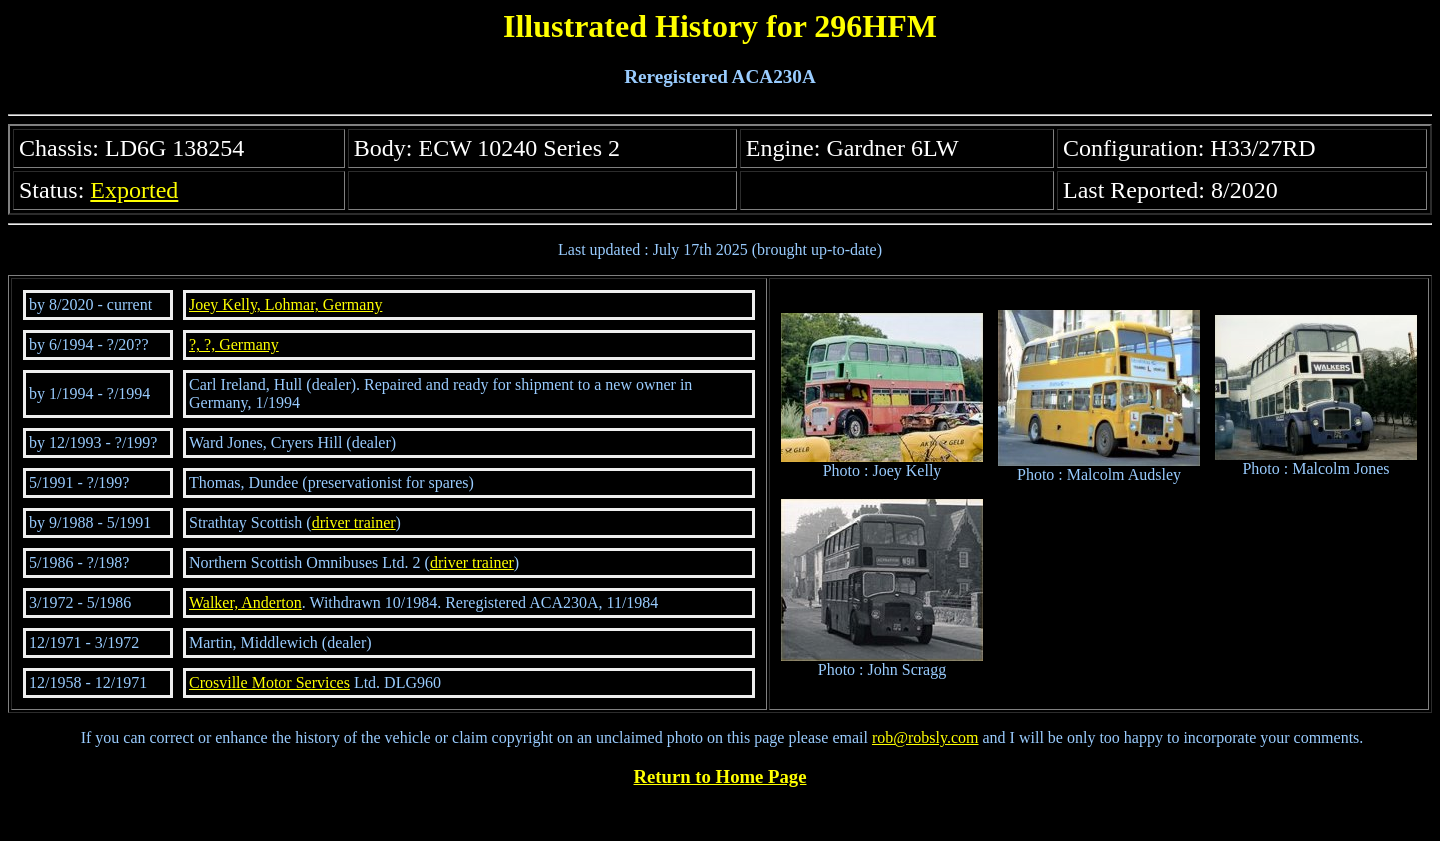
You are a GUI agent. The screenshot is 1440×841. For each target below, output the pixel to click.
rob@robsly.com (925, 737)
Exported (134, 190)
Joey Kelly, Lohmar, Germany (285, 304)
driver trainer (354, 522)
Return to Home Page (720, 776)
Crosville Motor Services (269, 682)
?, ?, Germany (234, 344)
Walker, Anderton (245, 602)
